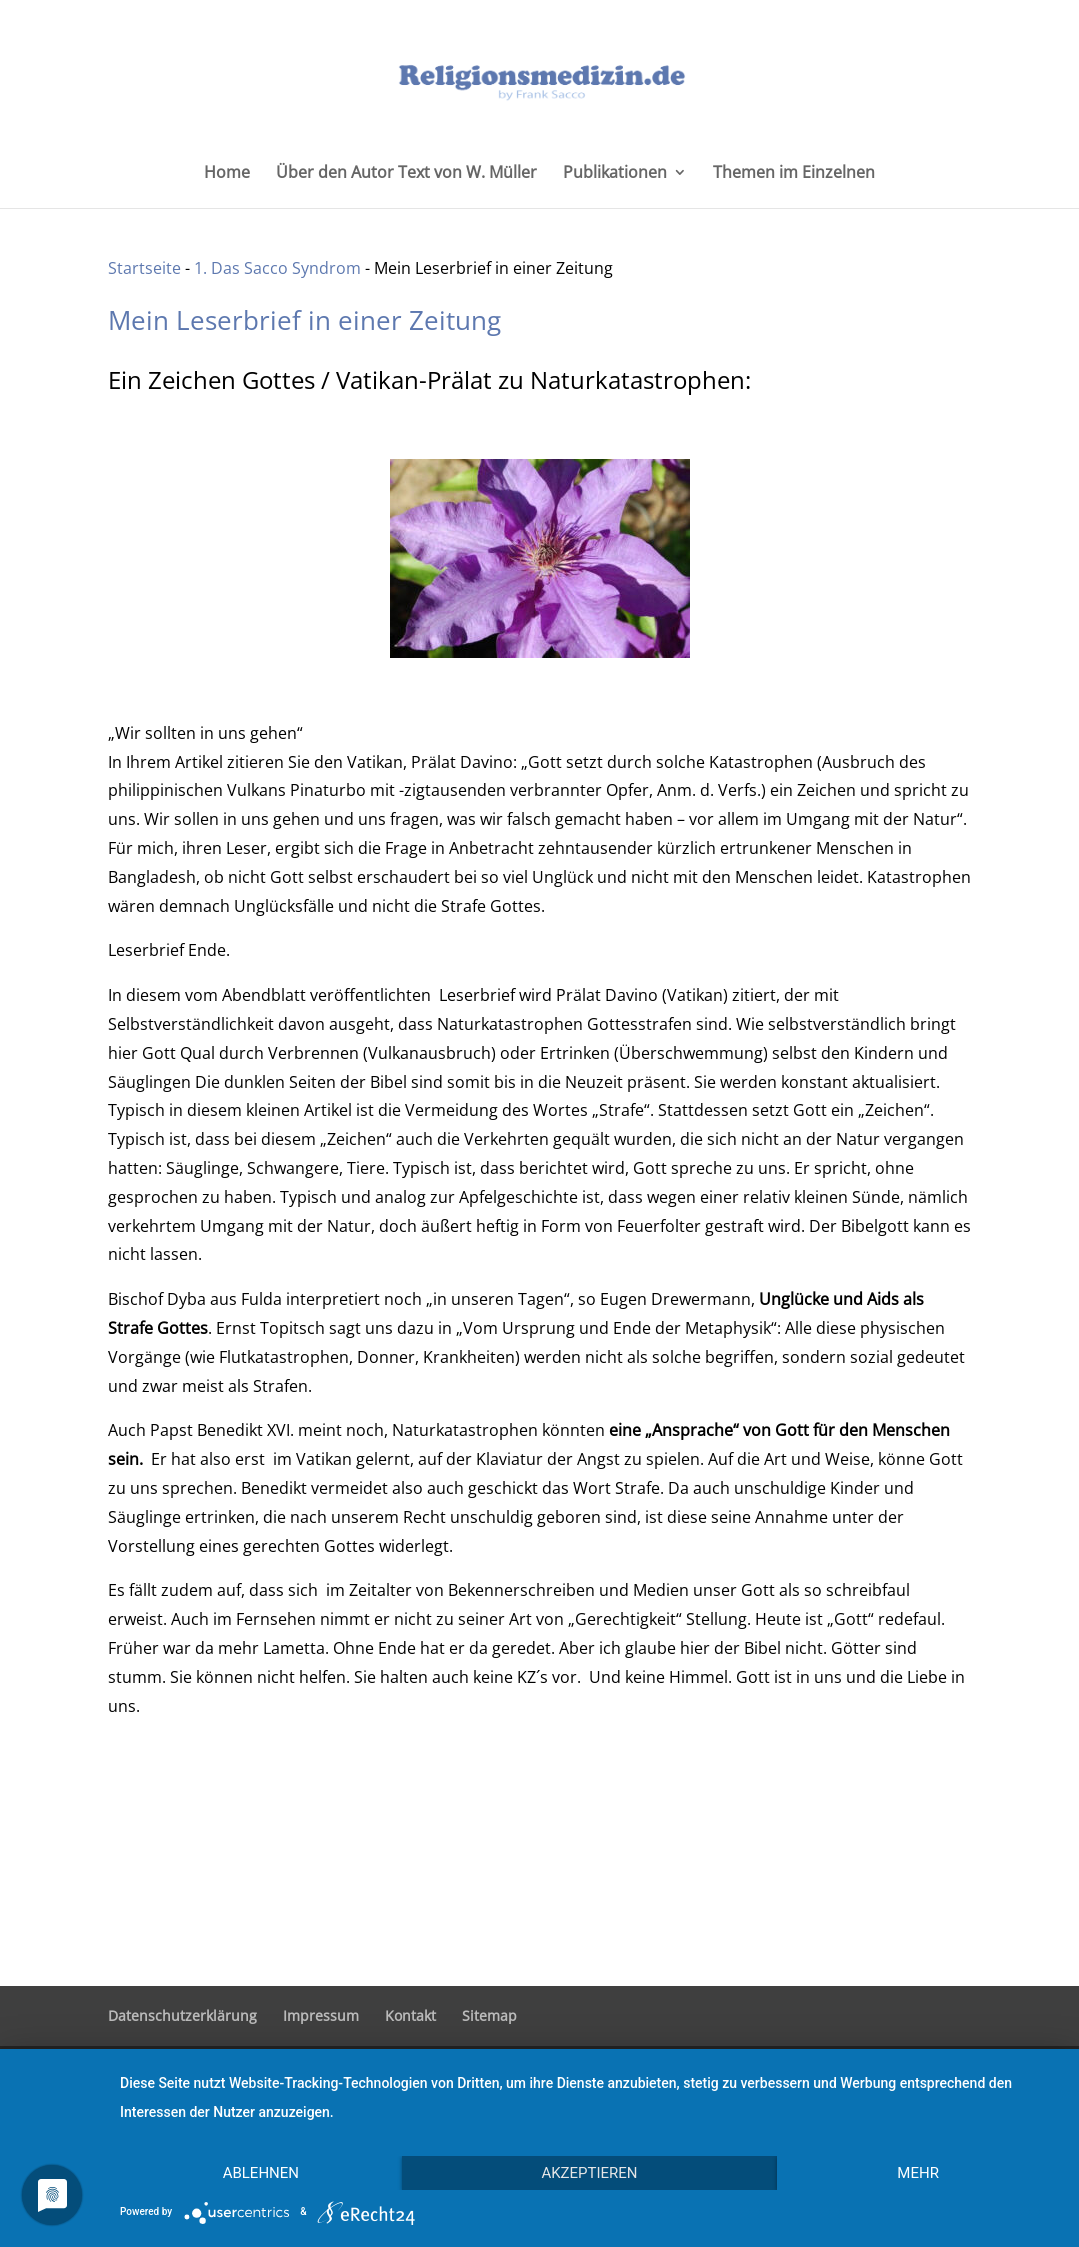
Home (227, 174)
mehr (918, 2173)
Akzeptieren (589, 2173)
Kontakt (410, 2015)
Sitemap (489, 2015)
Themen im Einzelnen (794, 174)
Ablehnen (261, 2173)
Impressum (321, 2015)
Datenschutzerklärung (182, 2015)
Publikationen (615, 174)
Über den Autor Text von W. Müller (406, 174)
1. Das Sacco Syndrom (277, 268)
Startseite (144, 268)
